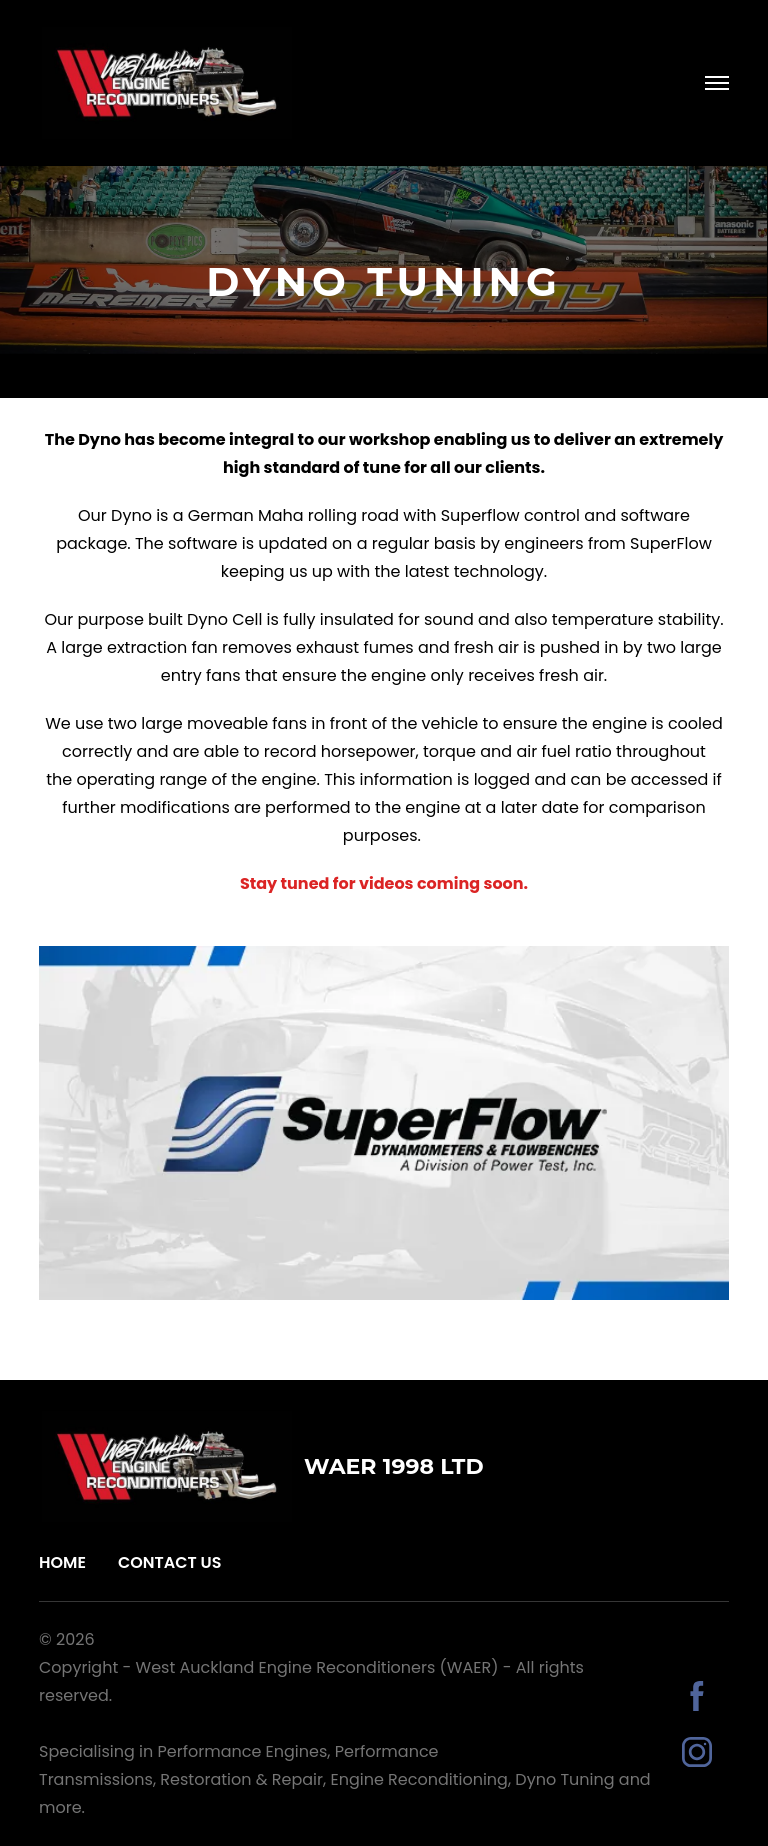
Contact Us (170, 1562)
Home (62, 1562)
